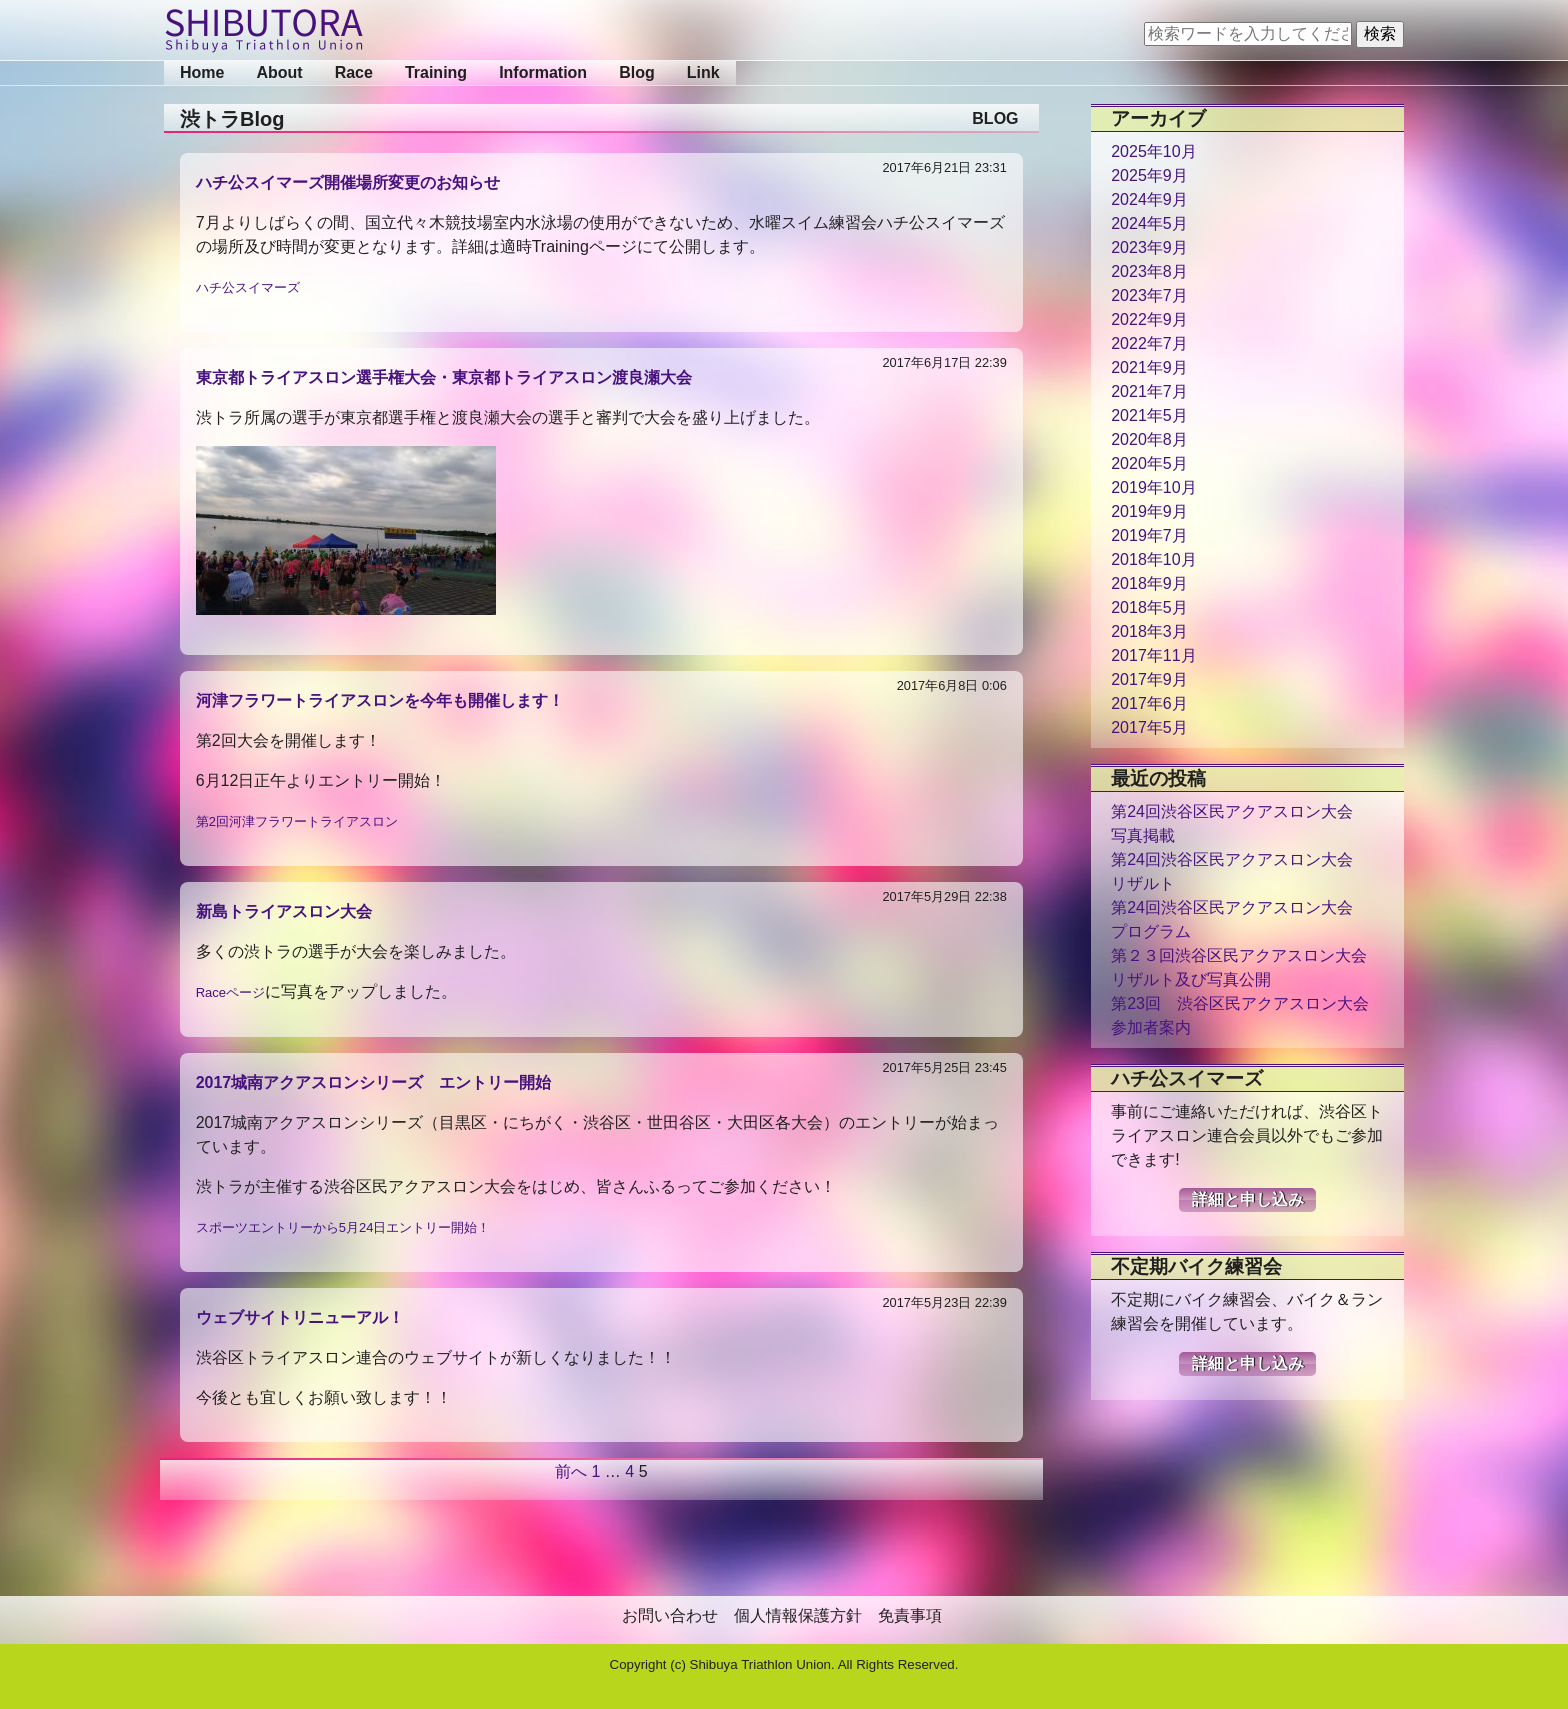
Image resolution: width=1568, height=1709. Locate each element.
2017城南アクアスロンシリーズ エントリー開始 (374, 1082)
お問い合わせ (670, 1615)
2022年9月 (1149, 319)
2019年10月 (1153, 487)
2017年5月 (1149, 727)
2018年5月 (1149, 607)
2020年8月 (1149, 439)
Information (543, 72)
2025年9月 (1149, 175)
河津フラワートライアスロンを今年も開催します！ (380, 700)
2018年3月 (1149, 631)
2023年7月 (1149, 295)
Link (703, 72)
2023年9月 (1149, 247)
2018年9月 (1149, 583)
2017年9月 (1149, 679)
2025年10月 (1153, 151)
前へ (571, 1471)
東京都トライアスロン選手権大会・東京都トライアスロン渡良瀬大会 (444, 377)
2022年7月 (1149, 343)
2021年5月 (1149, 415)
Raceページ (230, 992)
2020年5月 (1149, 463)
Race (354, 72)
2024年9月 (1149, 199)
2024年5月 (1149, 223)
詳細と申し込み (1248, 1199)
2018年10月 (1153, 559)
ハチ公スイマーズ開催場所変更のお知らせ (348, 182)
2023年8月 (1149, 271)
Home (202, 72)
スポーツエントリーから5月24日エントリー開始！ (343, 1227)
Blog (637, 72)
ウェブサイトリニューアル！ (300, 1317)
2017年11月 (1153, 655)
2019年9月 (1149, 511)
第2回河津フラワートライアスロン (297, 821)
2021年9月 (1149, 367)
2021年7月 (1149, 391)
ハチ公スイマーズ (248, 287)
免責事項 (910, 1615)
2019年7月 (1149, 535)
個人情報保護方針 (798, 1615)
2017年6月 (1149, 703)
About (279, 72)
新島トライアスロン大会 (284, 911)
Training (436, 72)
